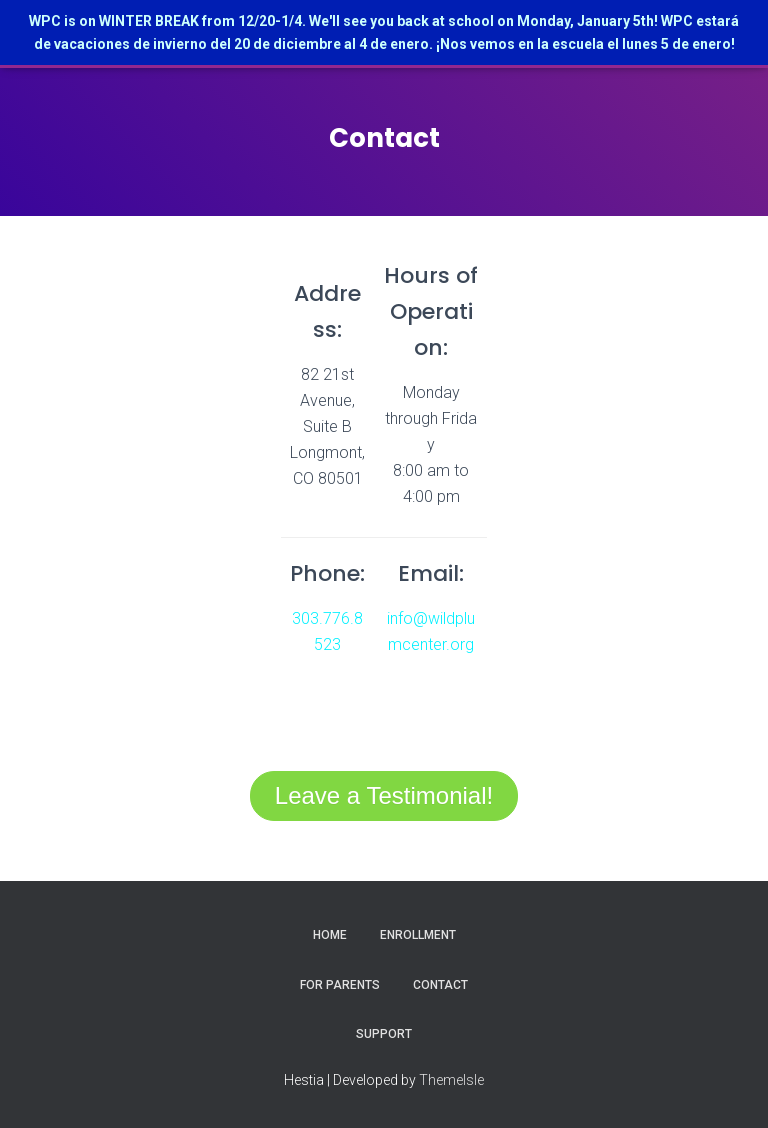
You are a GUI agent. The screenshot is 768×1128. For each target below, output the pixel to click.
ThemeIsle (451, 1080)
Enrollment (418, 935)
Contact (440, 985)
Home (330, 935)
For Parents (340, 985)
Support (384, 1034)
